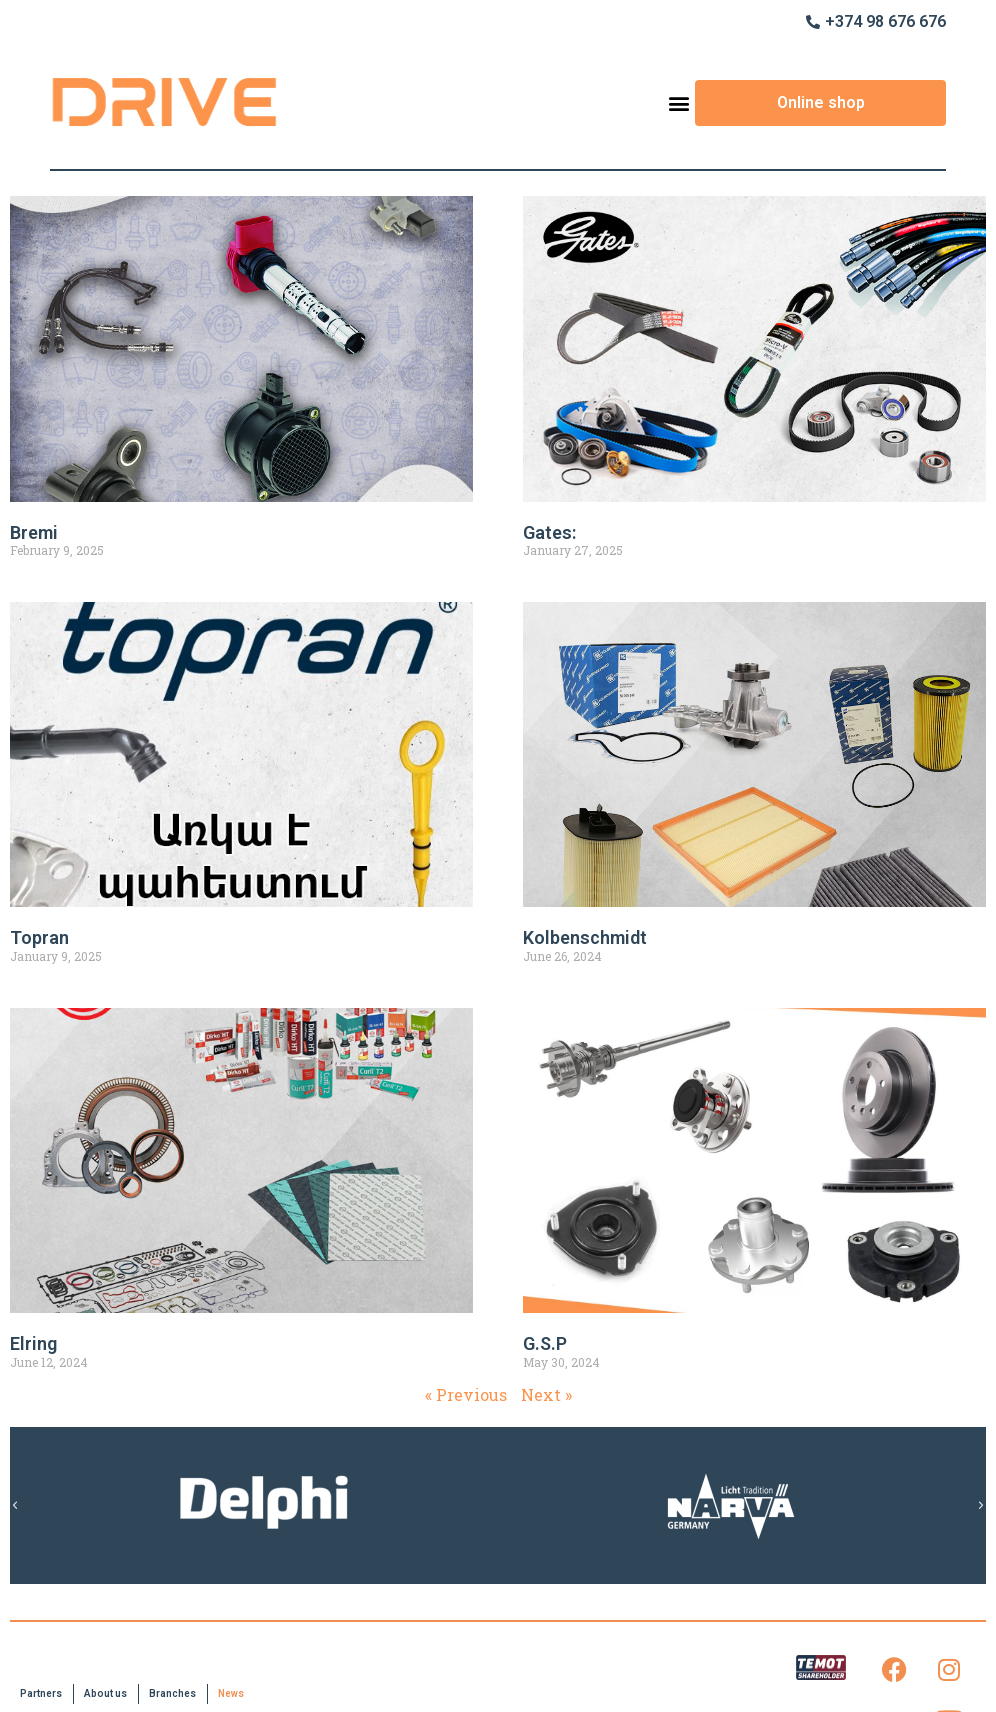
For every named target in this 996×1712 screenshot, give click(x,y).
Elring (33, 1343)
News (231, 1693)
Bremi (34, 532)
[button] (678, 102)
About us (105, 1693)
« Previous (466, 1394)
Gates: (549, 532)
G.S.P (545, 1343)
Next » (546, 1394)
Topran (39, 937)
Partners (41, 1693)
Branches (172, 1693)
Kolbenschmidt (585, 937)
